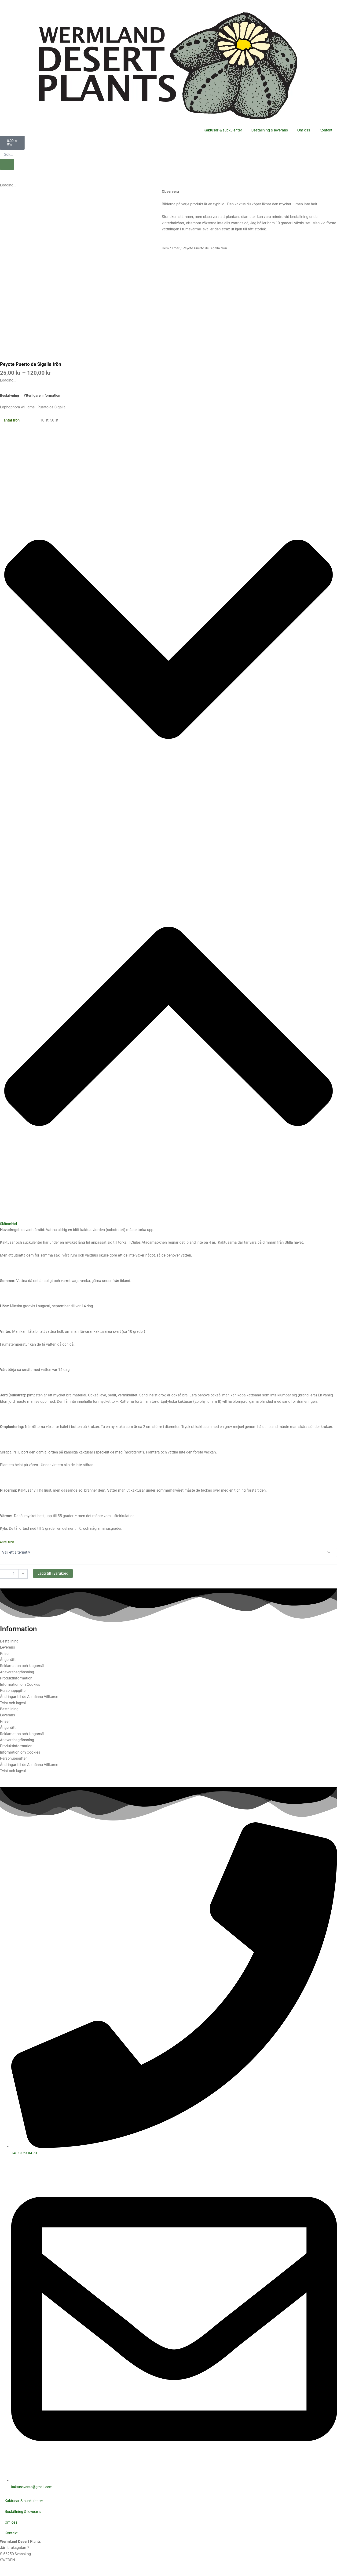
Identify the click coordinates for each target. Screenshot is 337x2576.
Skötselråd (9, 1224)
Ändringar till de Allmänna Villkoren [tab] (29, 1697)
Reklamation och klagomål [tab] (22, 1666)
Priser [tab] (5, 1654)
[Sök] (7, 164)
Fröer (176, 248)
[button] (168, 837)
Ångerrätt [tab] (7, 1660)
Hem (165, 248)
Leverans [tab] (7, 1648)
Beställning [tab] (9, 1641)
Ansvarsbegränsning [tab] (17, 1672)
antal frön (7, 1542)
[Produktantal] (14, 1574)
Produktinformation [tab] (16, 1678)
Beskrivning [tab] (10, 395)
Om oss (303, 130)
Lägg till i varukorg (52, 1574)
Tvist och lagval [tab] (13, 1703)
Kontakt (325, 130)
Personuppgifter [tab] (13, 1691)
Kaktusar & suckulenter (223, 130)
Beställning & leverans (269, 130)
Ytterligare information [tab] (44, 395)
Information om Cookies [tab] (20, 1684)
